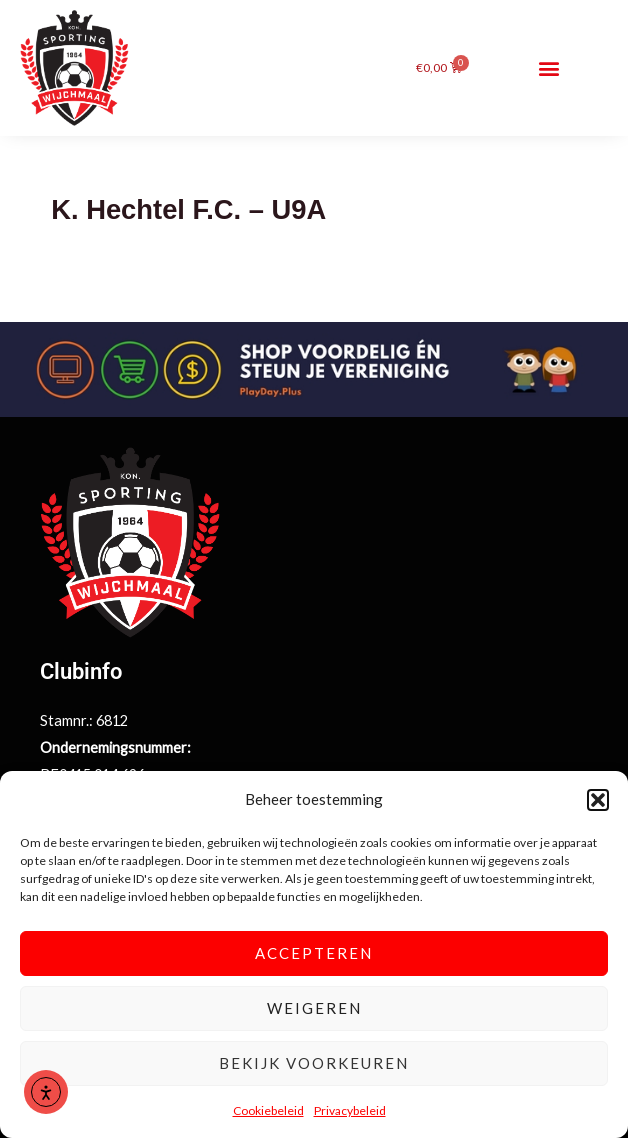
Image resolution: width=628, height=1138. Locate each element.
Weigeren (314, 1008)
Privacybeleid (350, 1110)
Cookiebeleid (268, 1110)
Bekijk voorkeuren (314, 1063)
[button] (598, 800)
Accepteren (314, 953)
